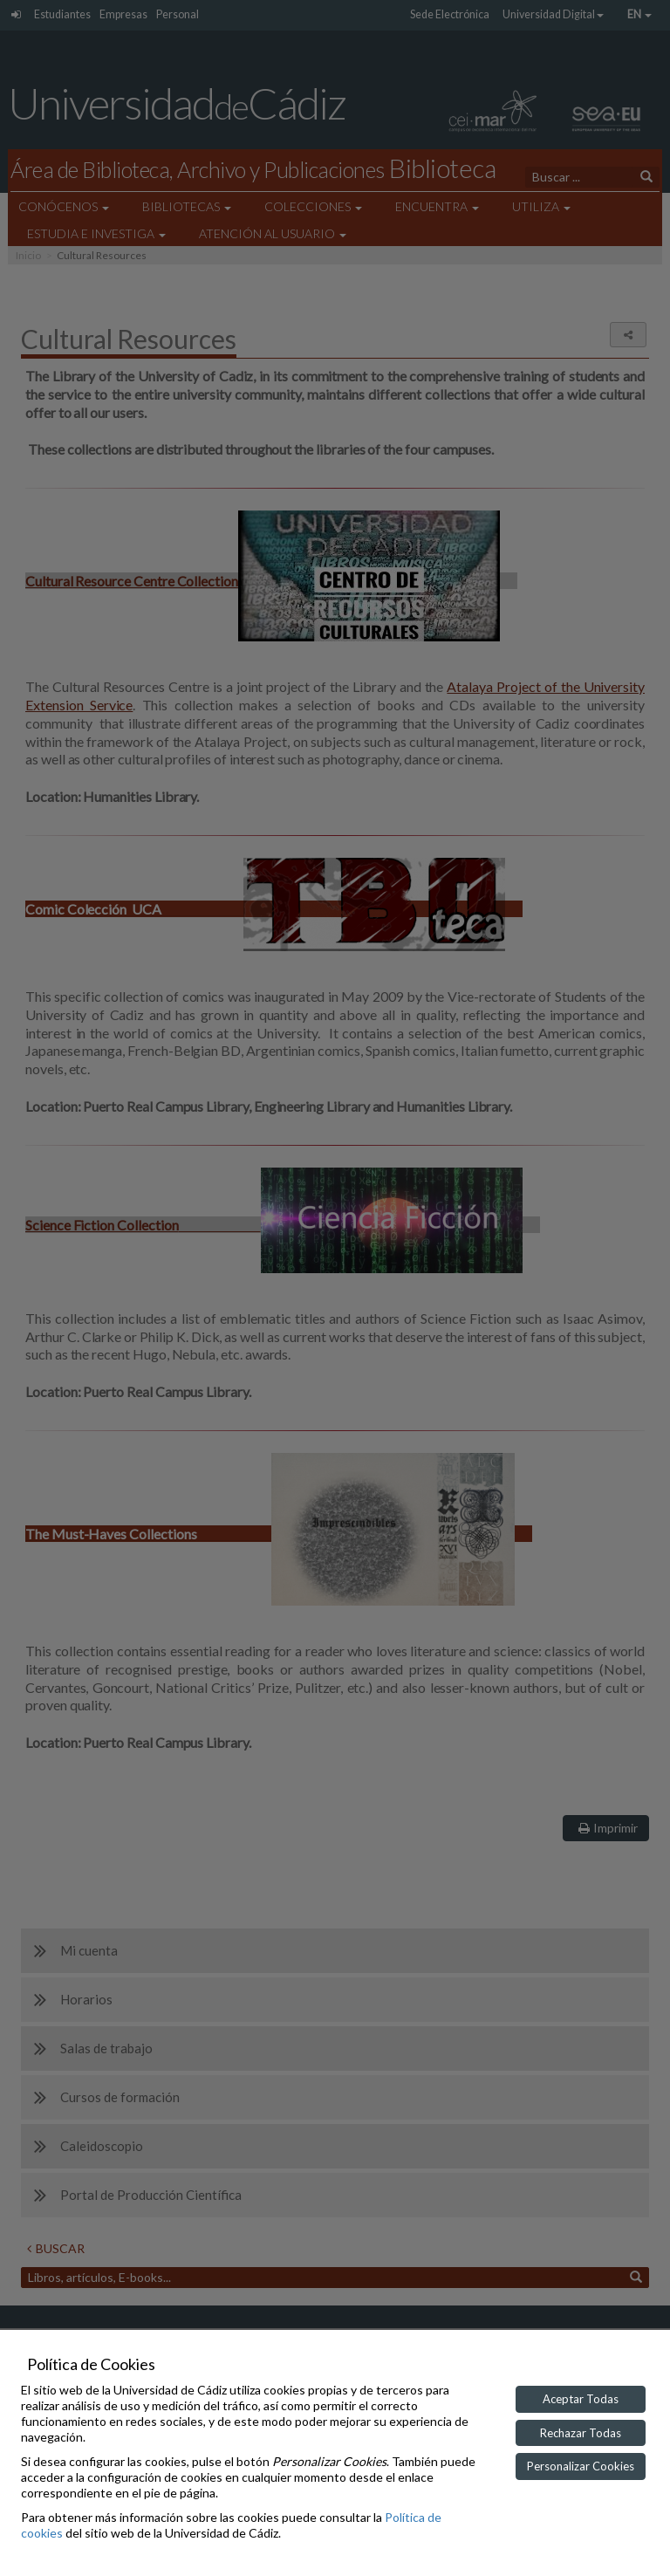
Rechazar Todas (580, 2433)
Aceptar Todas (581, 2399)
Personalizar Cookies (580, 2466)
